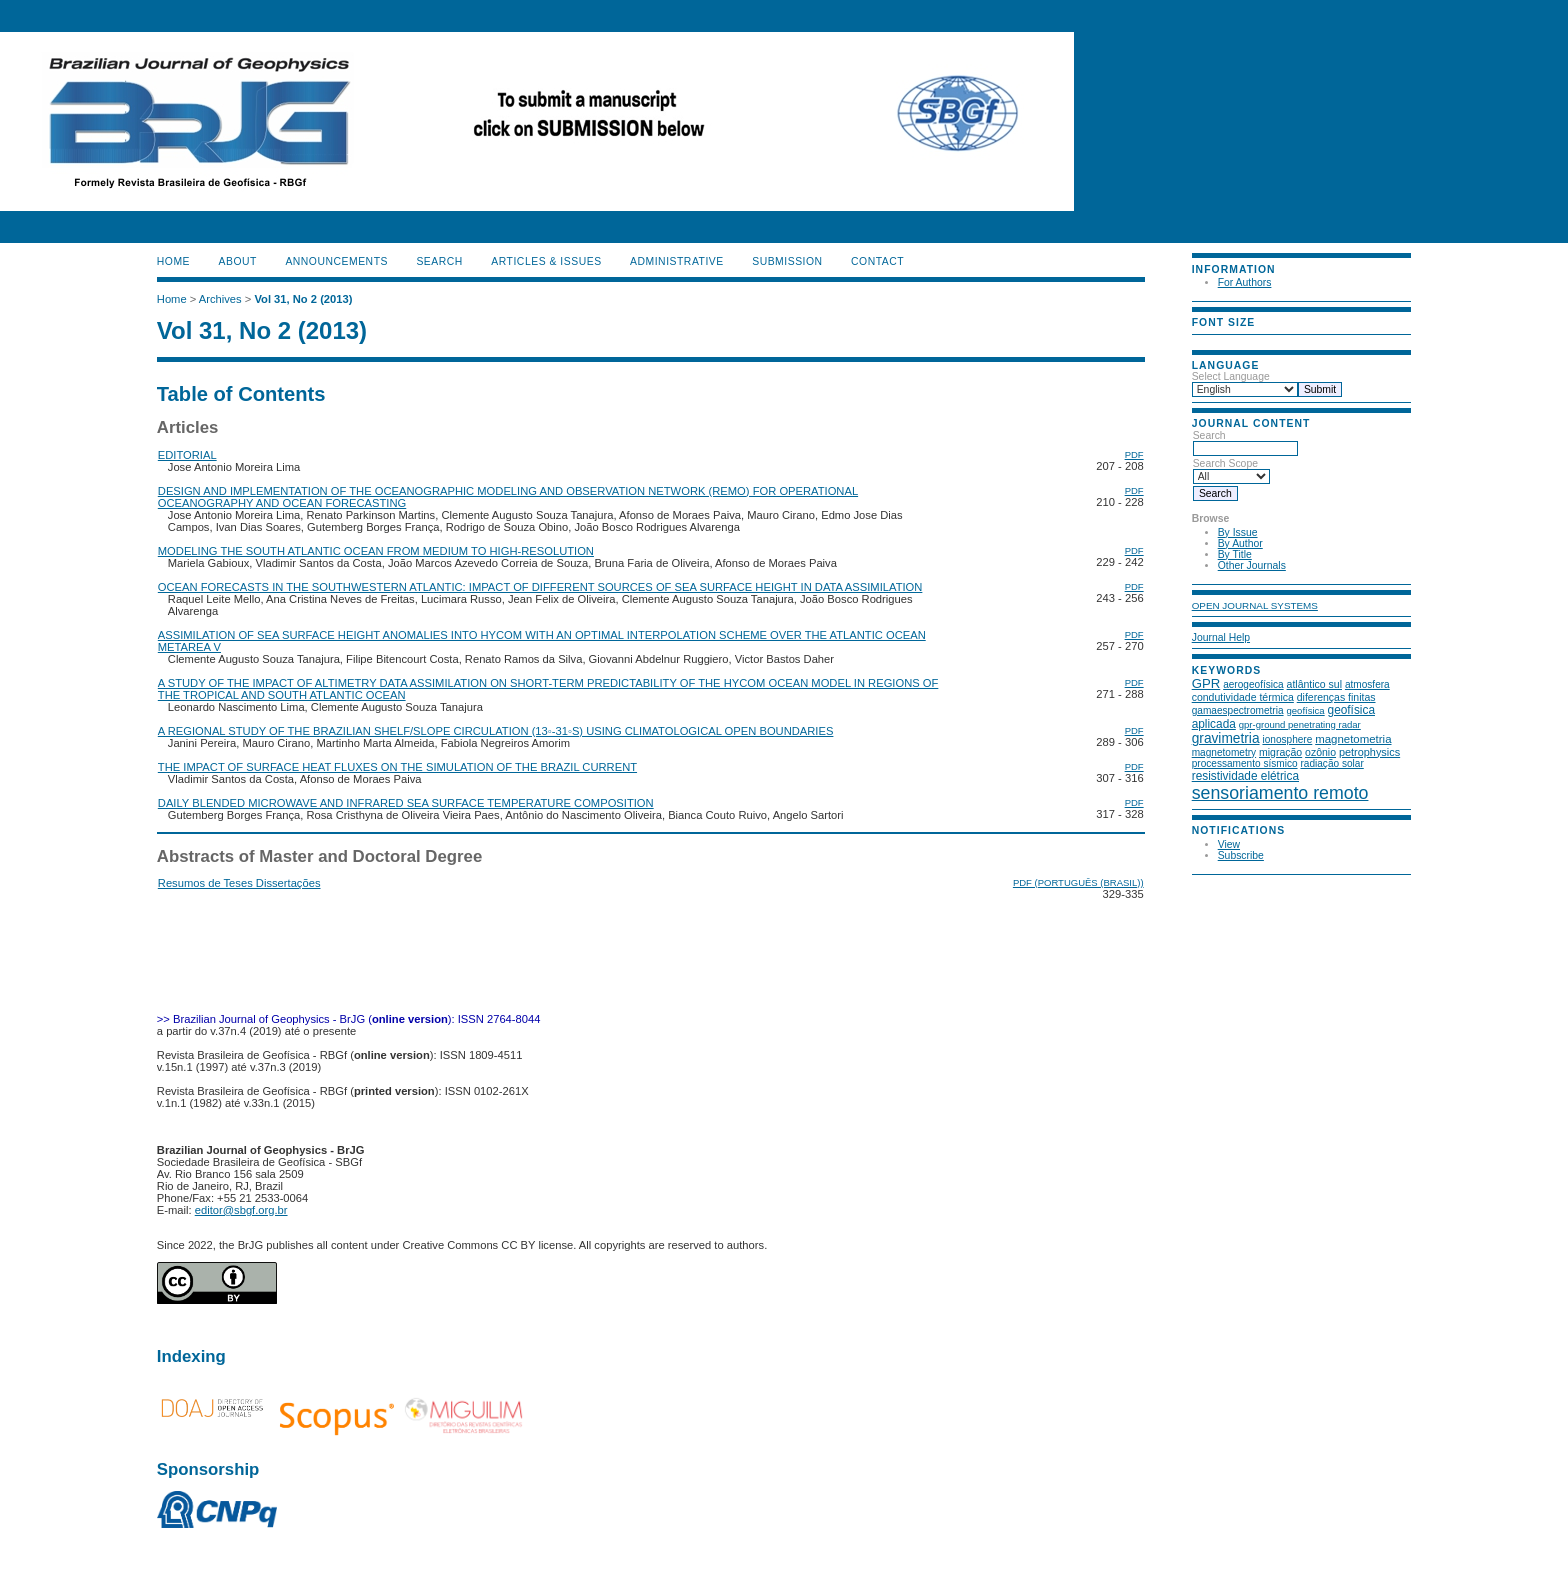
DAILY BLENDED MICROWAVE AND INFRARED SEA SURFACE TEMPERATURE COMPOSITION (406, 803)
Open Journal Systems (1255, 605)
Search (1245, 442)
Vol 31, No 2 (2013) (303, 299)
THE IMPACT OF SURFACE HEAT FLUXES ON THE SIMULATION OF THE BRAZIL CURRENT (397, 767)
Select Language (1231, 376)
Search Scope (1231, 470)
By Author (1240, 543)
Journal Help (1221, 637)
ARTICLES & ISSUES (546, 261)
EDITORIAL (187, 455)
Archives (220, 299)
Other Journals (1252, 565)
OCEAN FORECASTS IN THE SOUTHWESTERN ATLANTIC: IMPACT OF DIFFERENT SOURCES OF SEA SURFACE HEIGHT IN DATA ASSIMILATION (540, 587)
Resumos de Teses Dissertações (239, 883)
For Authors (1245, 282)
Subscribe (1241, 855)
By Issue (1238, 532)
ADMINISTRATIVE (677, 261)
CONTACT (877, 261)
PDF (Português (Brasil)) (1078, 882)
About (238, 261)
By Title (1235, 554)
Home (173, 261)
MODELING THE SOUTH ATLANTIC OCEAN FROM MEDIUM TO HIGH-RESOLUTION (376, 551)
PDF (1134, 454)
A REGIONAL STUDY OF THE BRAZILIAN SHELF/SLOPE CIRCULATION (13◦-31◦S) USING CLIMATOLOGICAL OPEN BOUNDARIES (496, 731)
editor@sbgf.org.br (241, 1210)
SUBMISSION (787, 261)
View (1229, 844)
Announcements (336, 261)
